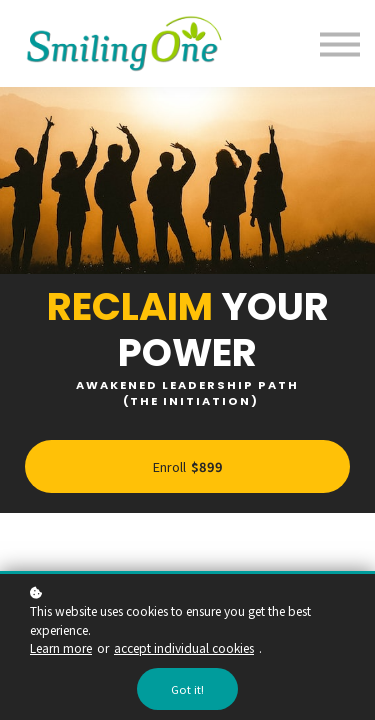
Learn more (61, 647)
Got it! (187, 689)
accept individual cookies (184, 647)
